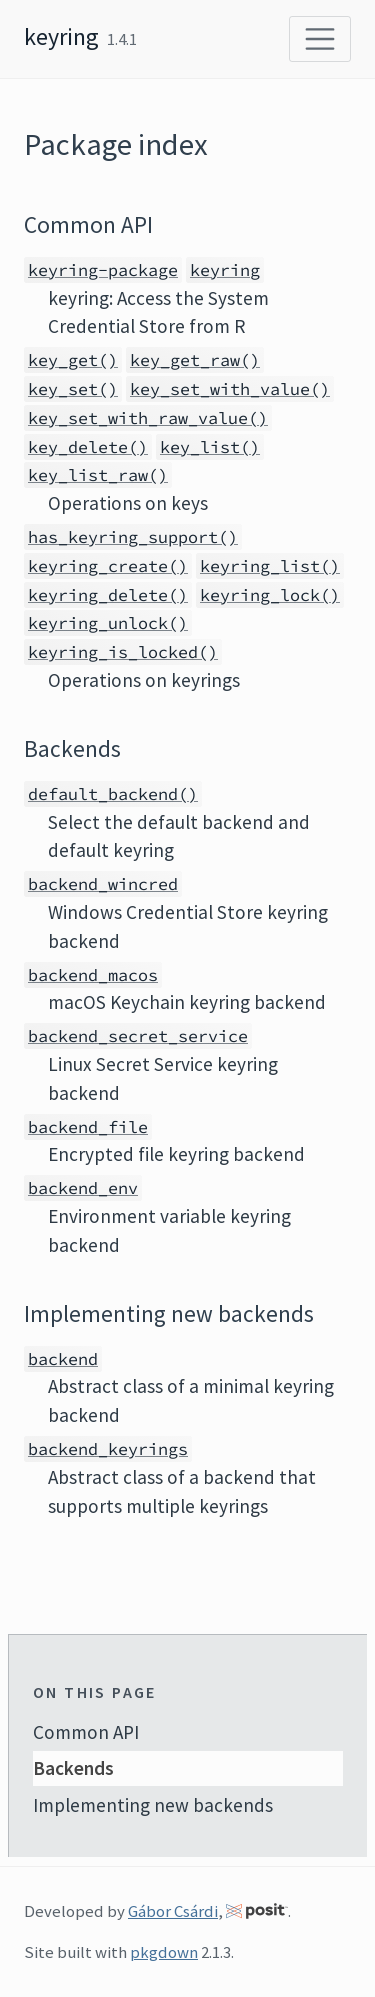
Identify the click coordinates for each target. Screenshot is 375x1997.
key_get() (73, 360)
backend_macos (93, 975)
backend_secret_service (138, 1036)
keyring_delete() (108, 595)
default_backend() (113, 794)
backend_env (83, 1188)
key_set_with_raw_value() (148, 418)
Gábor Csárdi (173, 1911)
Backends (73, 1768)
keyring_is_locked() (123, 652)
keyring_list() (270, 566)
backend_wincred (103, 884)
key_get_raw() (195, 360)
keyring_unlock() (108, 623)
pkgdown (164, 1952)
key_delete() (88, 447)
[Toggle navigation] (320, 39)
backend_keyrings (108, 1449)
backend (63, 1359)
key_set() (73, 389)
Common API (86, 1732)
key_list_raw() (98, 475)
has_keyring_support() (133, 537)
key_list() (210, 447)
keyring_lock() (270, 595)
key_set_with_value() (230, 389)
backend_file (88, 1127)
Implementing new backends (153, 1805)
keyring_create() (108, 566)
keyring (61, 36)
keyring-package (103, 270)
